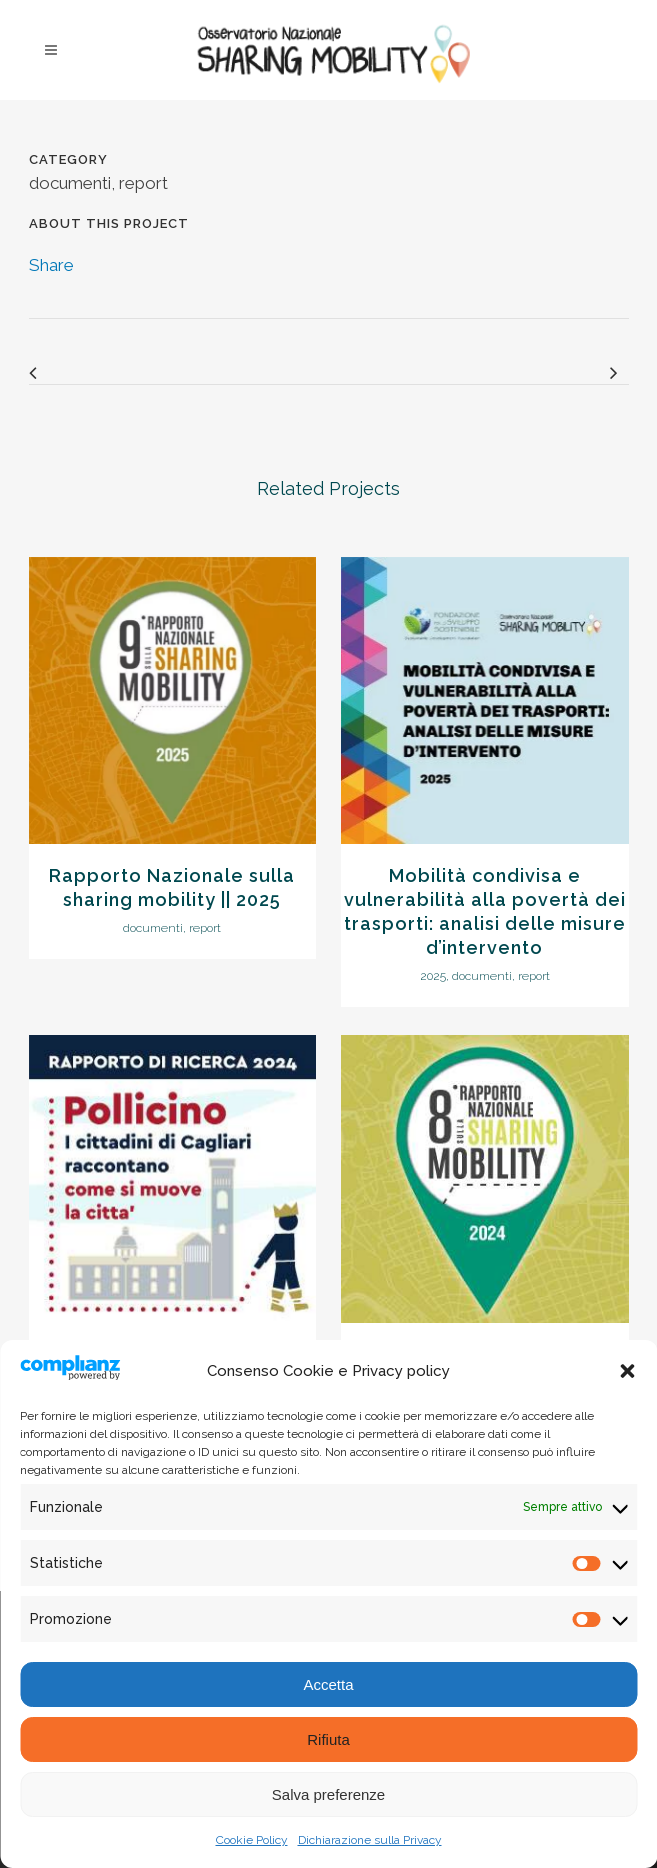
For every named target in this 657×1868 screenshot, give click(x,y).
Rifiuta (328, 1739)
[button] (627, 1371)
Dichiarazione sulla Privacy (370, 1840)
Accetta (328, 1684)
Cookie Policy (252, 1840)
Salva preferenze (328, 1794)
